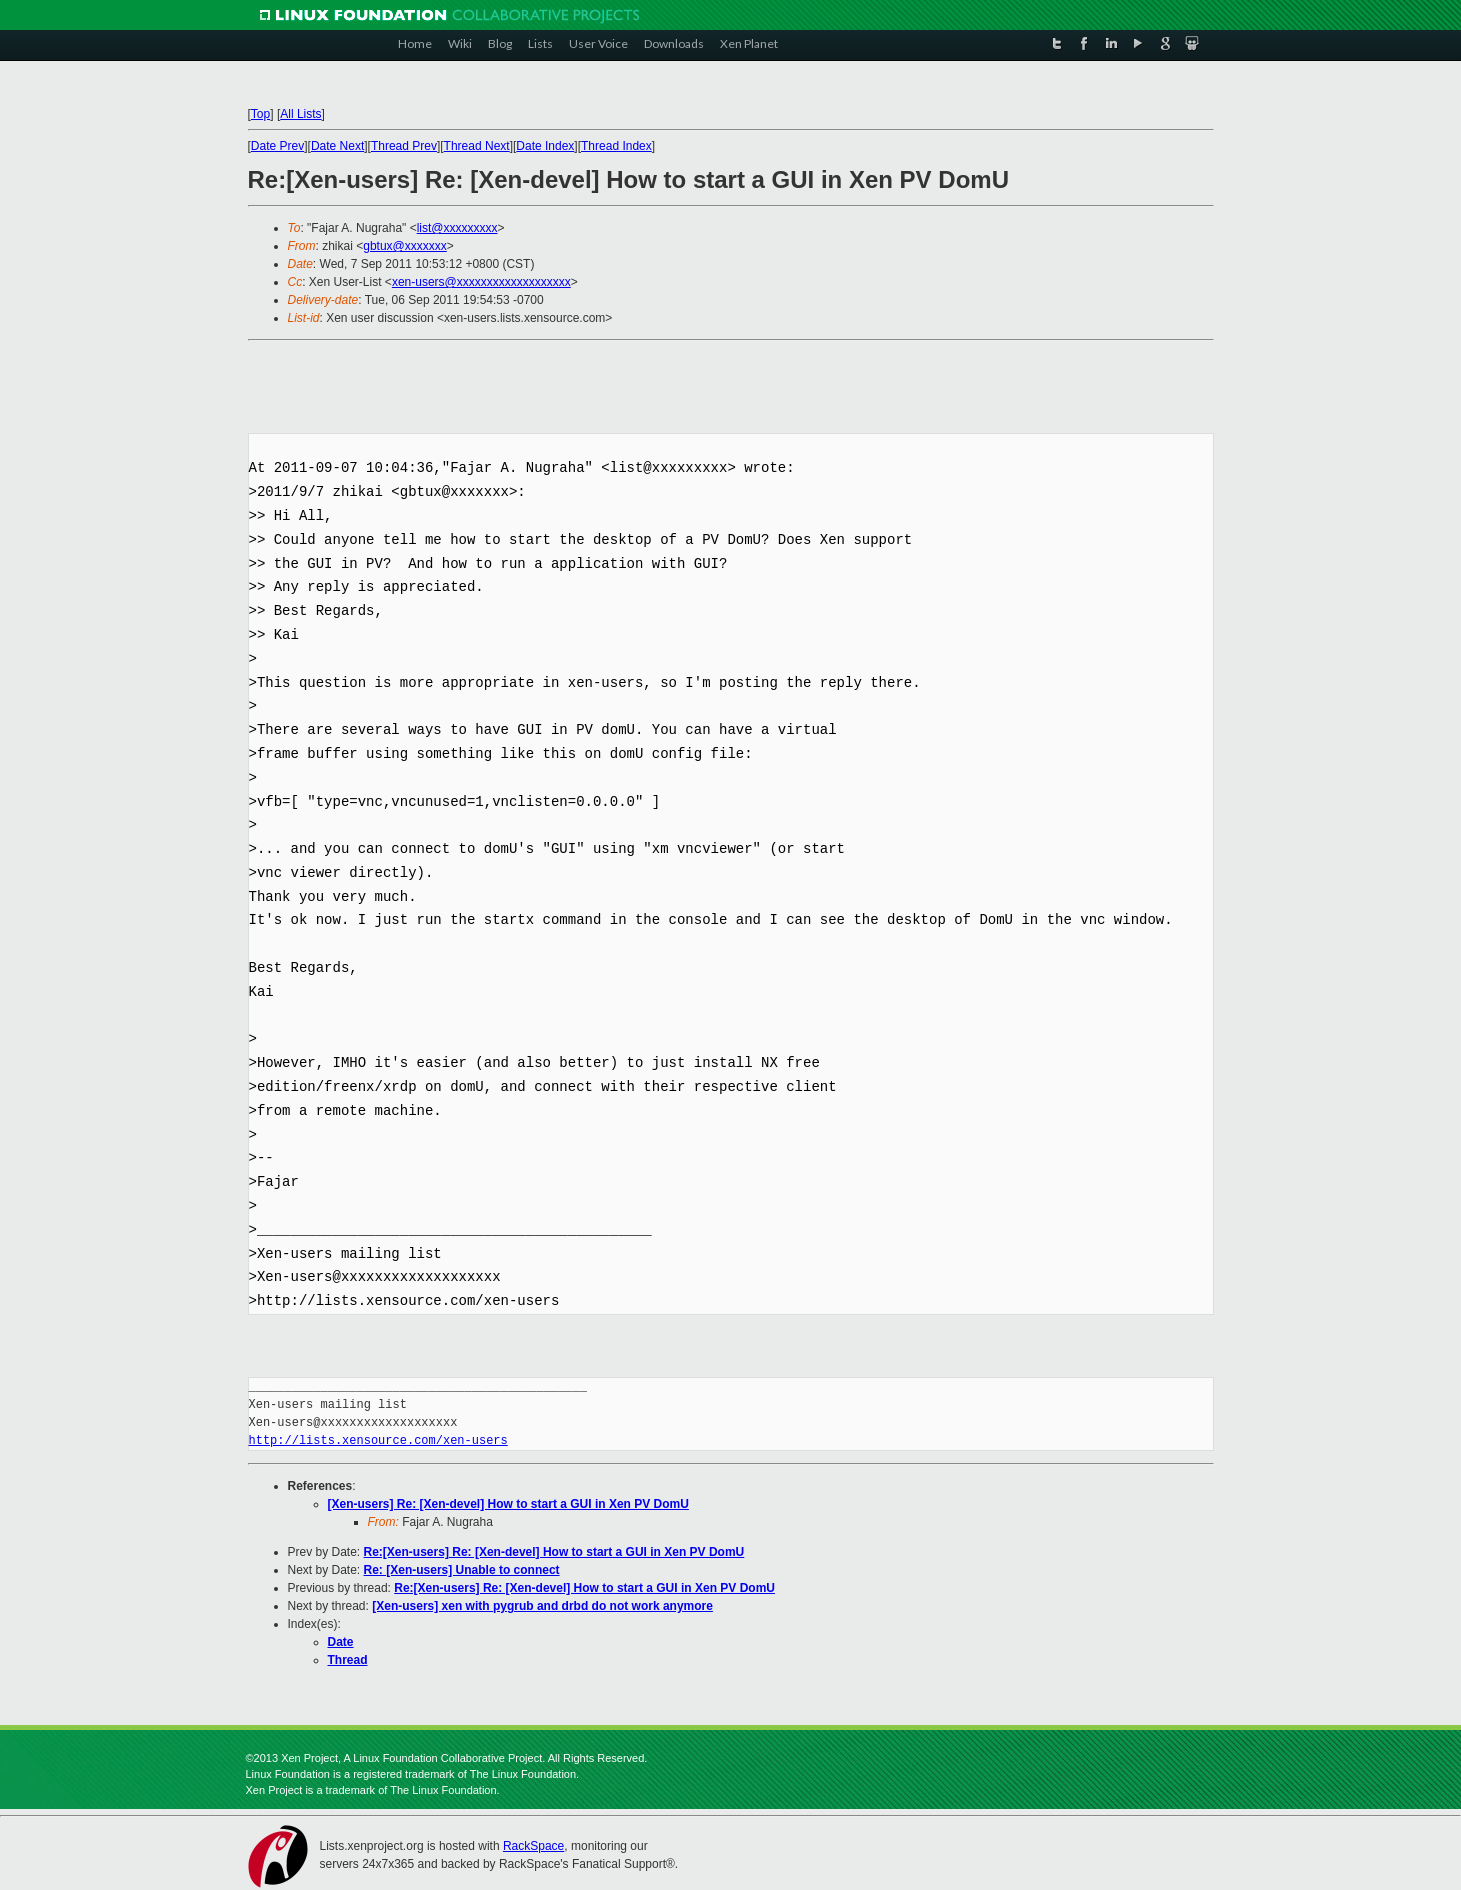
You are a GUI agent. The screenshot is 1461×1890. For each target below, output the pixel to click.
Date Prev (277, 146)
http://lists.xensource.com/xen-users (378, 1440)
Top (260, 114)
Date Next (337, 146)
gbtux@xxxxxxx (405, 246)
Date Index (545, 146)
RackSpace (533, 1846)
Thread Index (616, 146)
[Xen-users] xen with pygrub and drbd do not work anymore (542, 1606)
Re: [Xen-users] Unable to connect (462, 1570)
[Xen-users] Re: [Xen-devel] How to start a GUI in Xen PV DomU (508, 1504)
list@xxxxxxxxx (457, 228)
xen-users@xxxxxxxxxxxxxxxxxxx (481, 282)
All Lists (300, 114)
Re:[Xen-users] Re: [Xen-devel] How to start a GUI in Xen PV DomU (554, 1552)
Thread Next (477, 146)
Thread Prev (404, 146)
